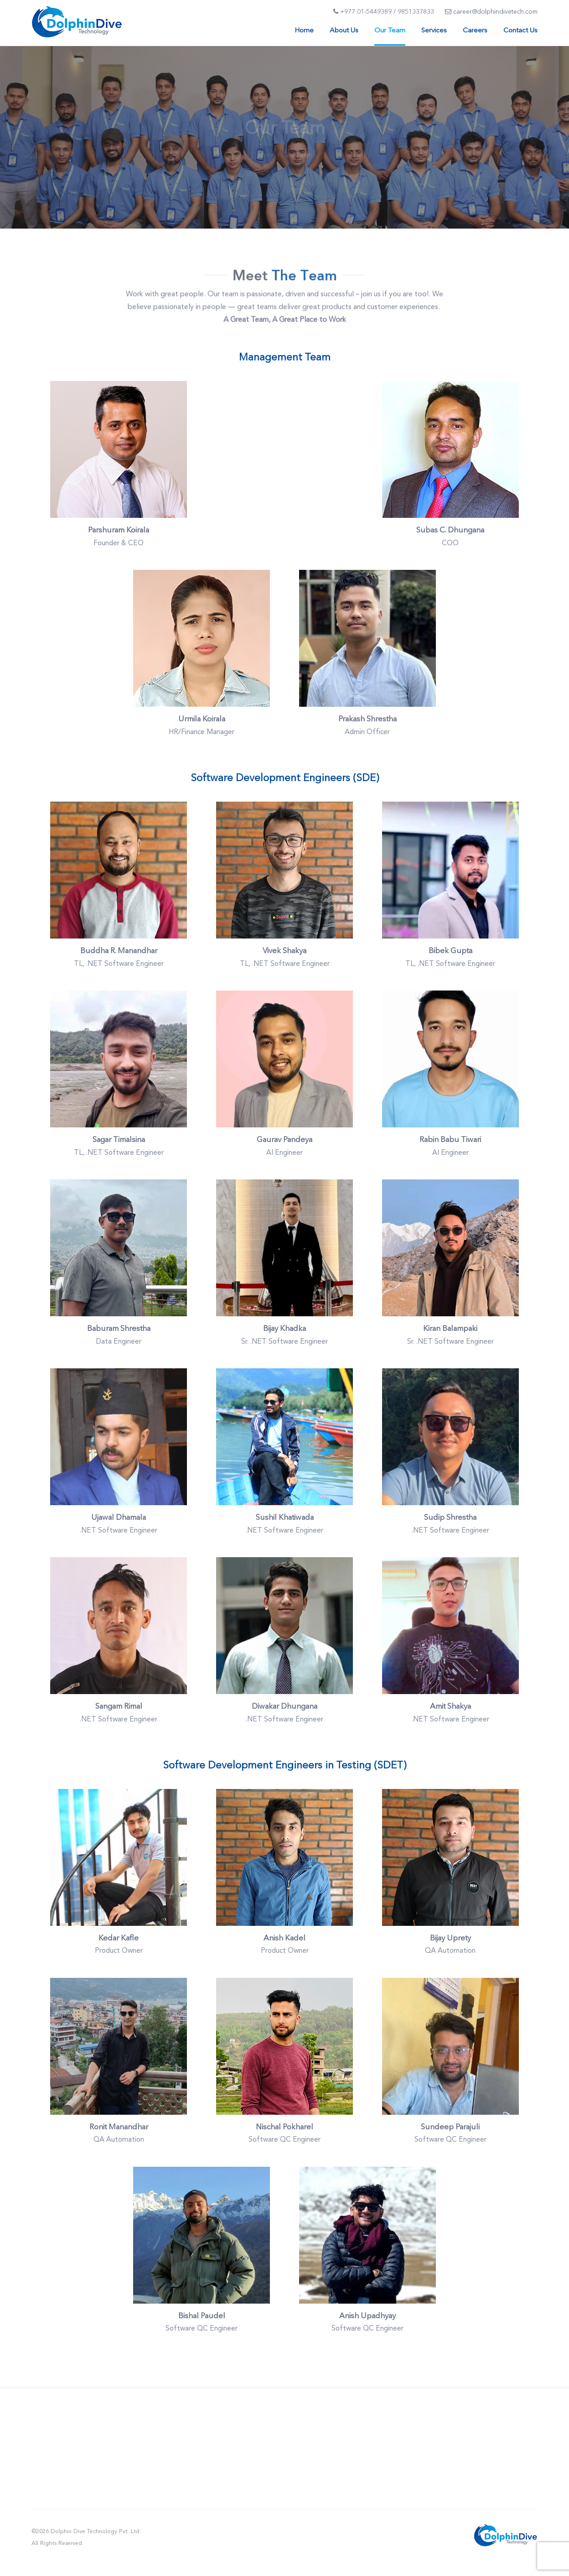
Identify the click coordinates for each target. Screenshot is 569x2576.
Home (304, 30)
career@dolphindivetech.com (491, 12)
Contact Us (520, 30)
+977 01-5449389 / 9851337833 (383, 12)
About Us (344, 30)
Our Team (389, 30)
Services (434, 30)
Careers (475, 30)
